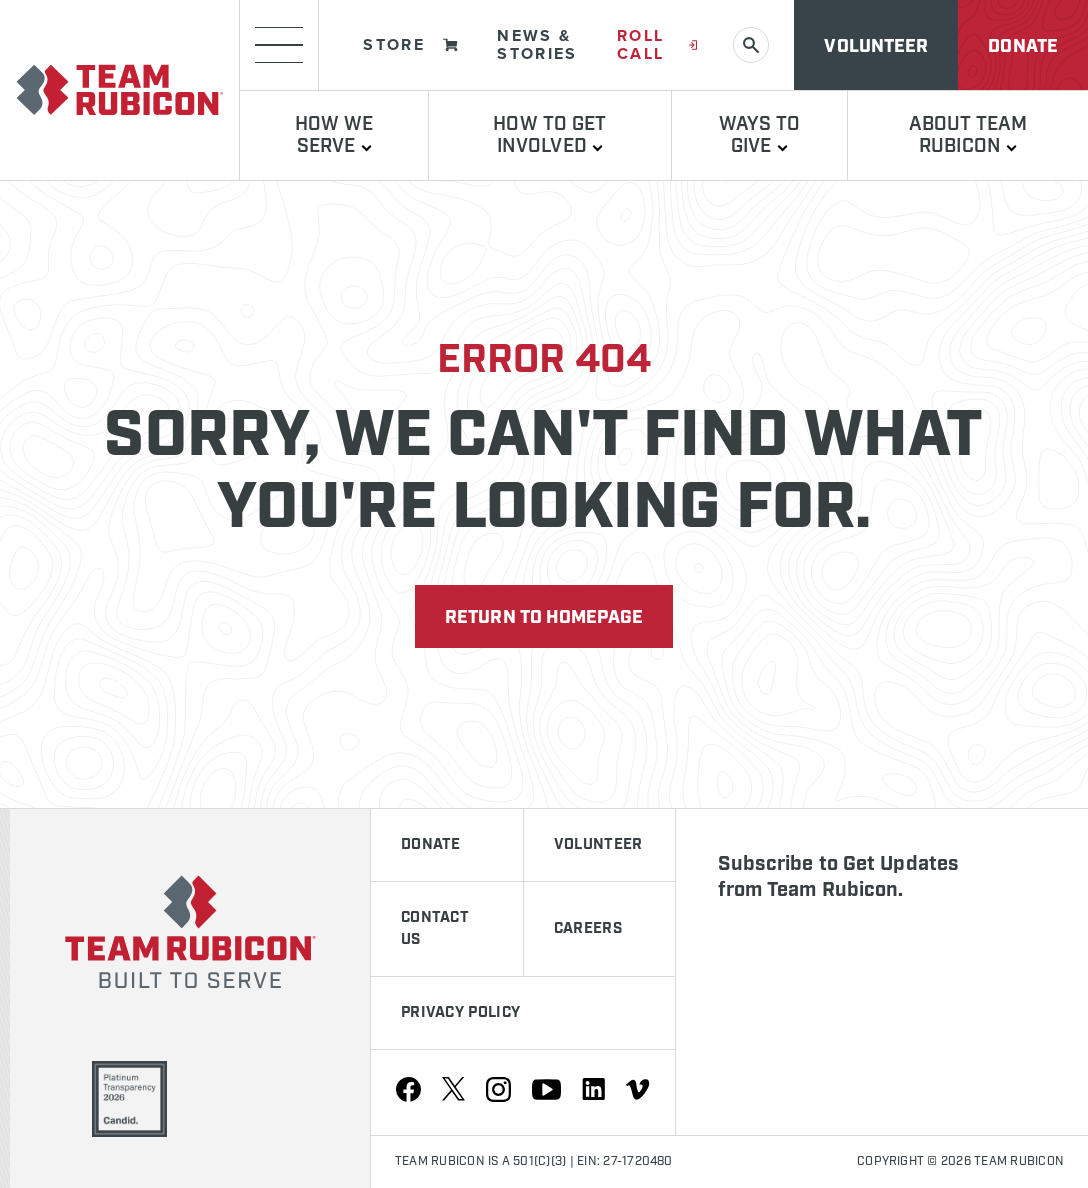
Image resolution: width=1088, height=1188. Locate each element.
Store (410, 44)
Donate (1023, 47)
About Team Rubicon (968, 135)
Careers (588, 929)
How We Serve (334, 135)
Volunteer (876, 47)
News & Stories (537, 44)
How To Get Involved (549, 135)
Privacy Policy (460, 1013)
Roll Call (657, 44)
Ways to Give (760, 135)
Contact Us (435, 929)
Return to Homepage (544, 618)
